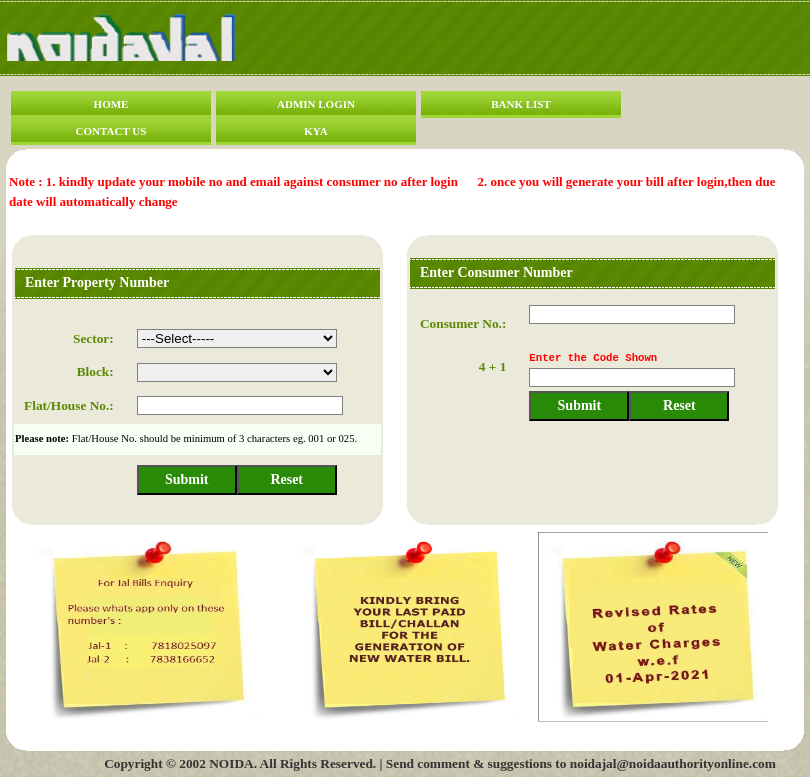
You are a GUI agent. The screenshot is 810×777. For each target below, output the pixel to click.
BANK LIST (521, 104)
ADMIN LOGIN (316, 104)
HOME (111, 104)
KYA (315, 131)
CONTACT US (111, 131)
